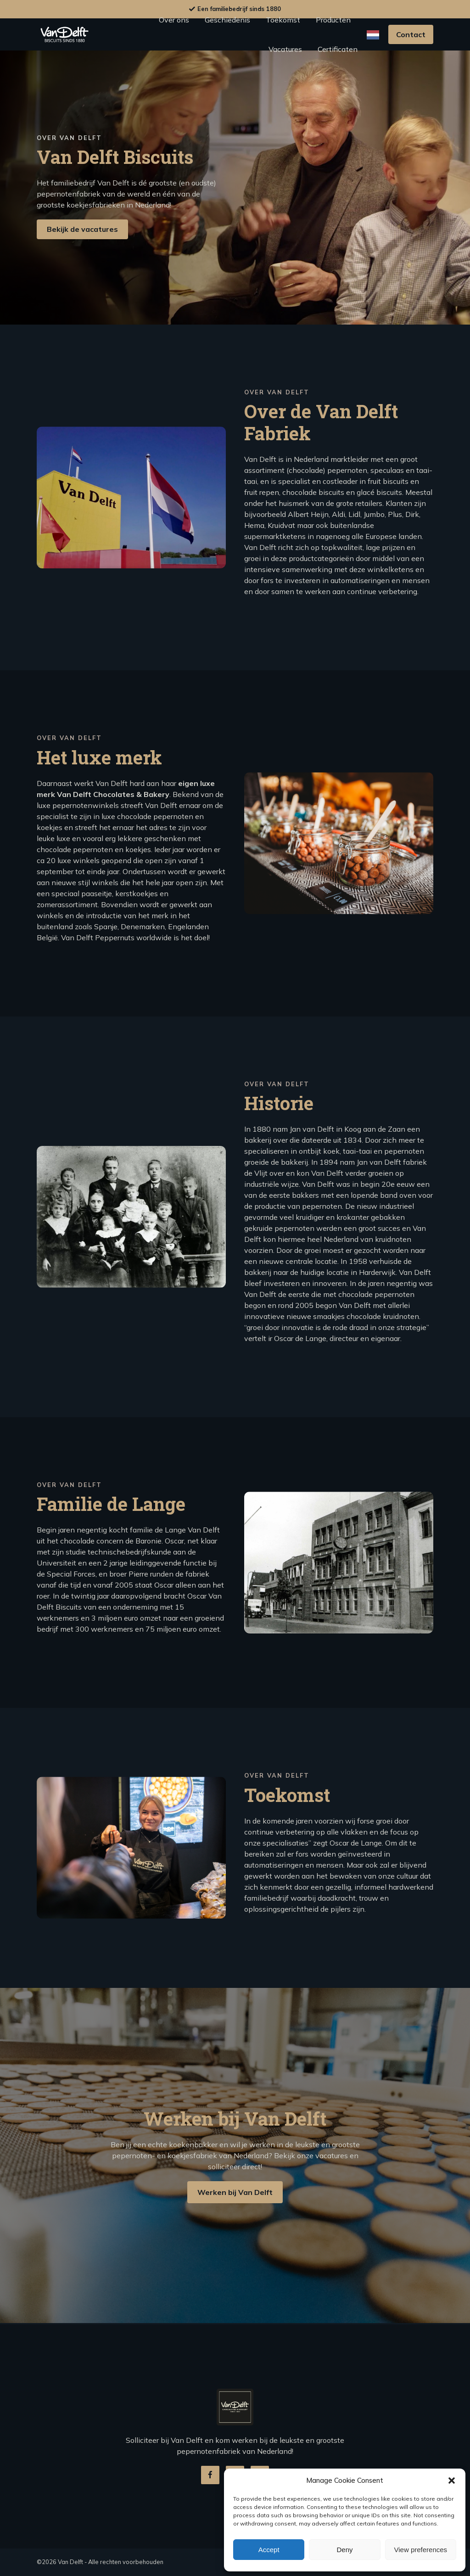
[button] (451, 2480)
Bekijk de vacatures (82, 231)
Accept (269, 2550)
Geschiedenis (227, 19)
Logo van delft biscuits (64, 34)
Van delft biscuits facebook (210, 2475)
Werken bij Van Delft (235, 2236)
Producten (333, 19)
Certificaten (338, 49)
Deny (344, 2550)
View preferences (421, 2550)
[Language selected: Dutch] (373, 34)
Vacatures (285, 49)
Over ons (174, 19)
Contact (410, 34)
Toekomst (283, 19)
